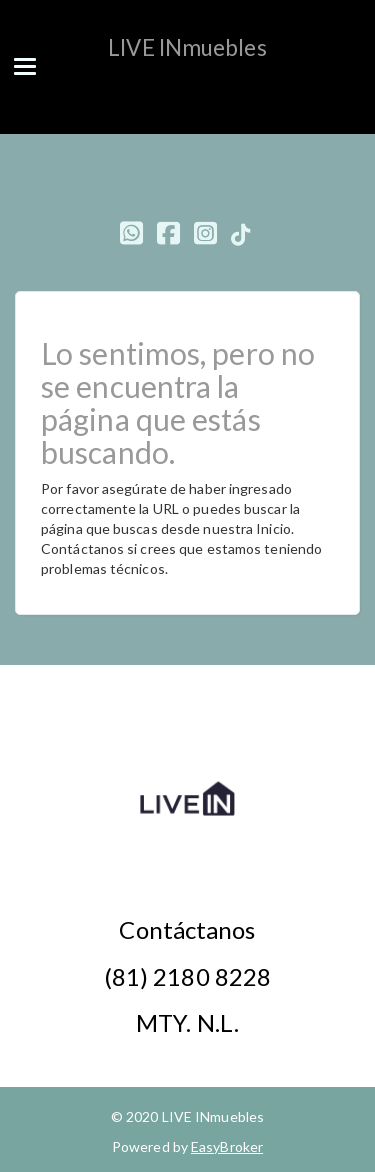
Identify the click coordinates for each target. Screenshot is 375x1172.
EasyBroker (227, 1146)
